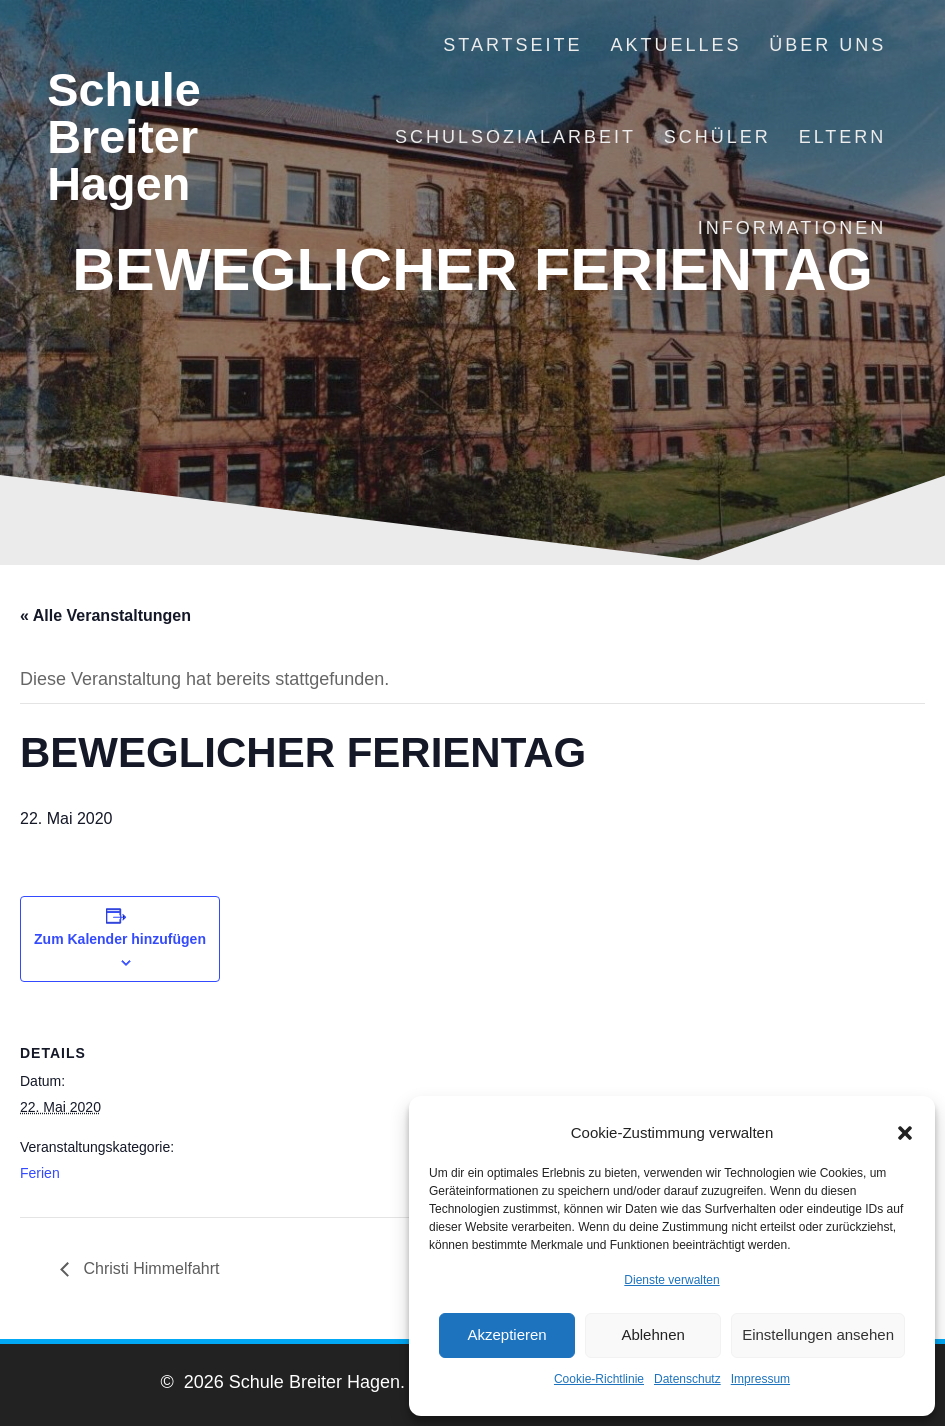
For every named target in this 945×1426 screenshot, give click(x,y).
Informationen (792, 228)
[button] (905, 1133)
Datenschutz (687, 1379)
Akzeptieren (506, 1334)
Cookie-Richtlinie (599, 1379)
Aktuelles (675, 45)
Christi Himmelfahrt (149, 1268)
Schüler (717, 137)
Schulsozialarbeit (515, 137)
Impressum (760, 1379)
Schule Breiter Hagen (123, 137)
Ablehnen (652, 1334)
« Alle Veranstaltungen (105, 615)
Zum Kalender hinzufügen (120, 939)
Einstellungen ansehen (818, 1334)
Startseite (512, 45)
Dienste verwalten (671, 1280)
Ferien (40, 1173)
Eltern (843, 137)
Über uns (827, 45)
